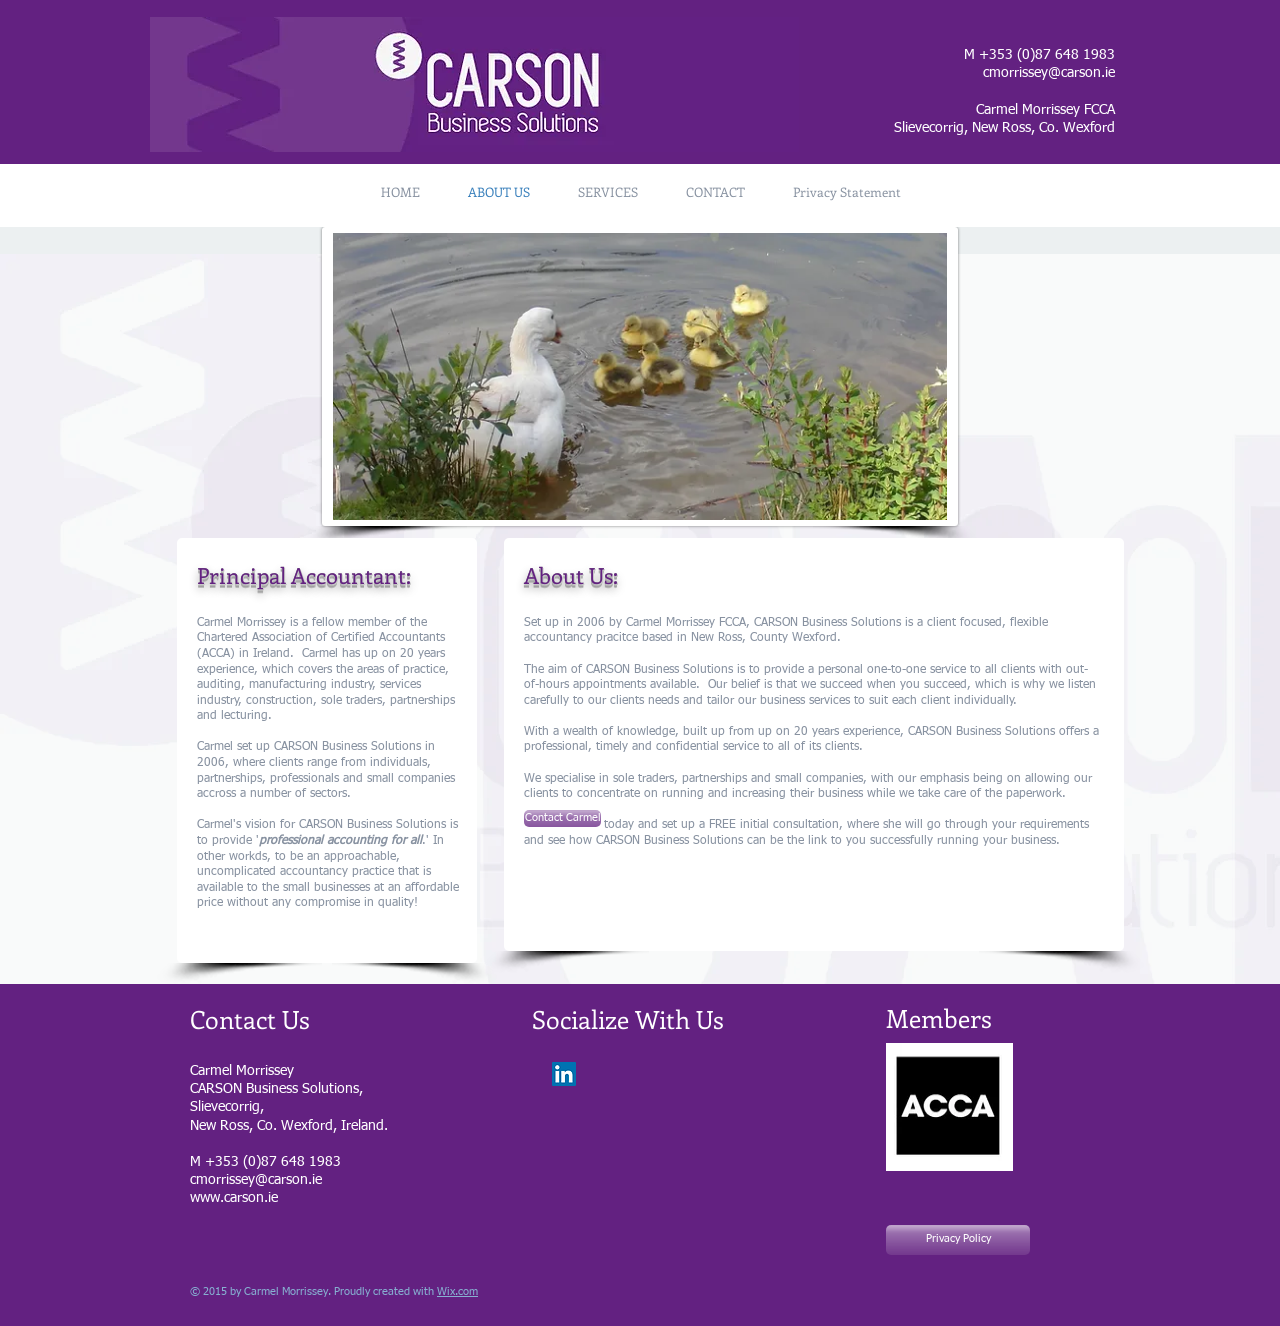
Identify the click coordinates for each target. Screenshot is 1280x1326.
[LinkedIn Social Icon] (564, 1074)
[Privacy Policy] (958, 1240)
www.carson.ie (234, 1198)
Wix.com (457, 1291)
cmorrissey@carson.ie (1049, 73)
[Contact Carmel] (562, 818)
